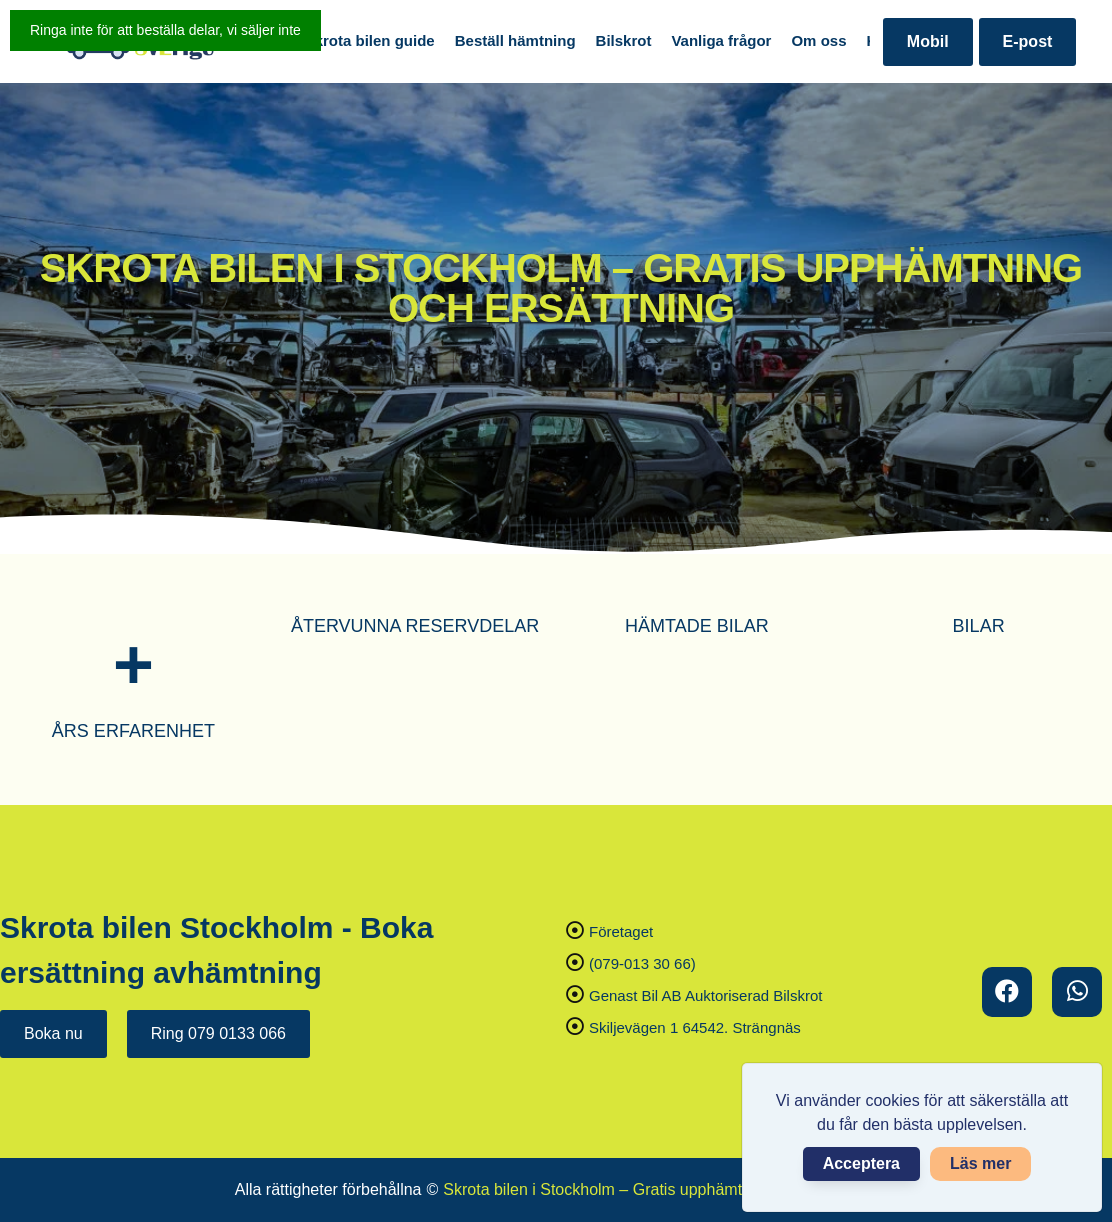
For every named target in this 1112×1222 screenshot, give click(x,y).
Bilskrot (624, 40)
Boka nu (53, 1033)
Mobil (928, 41)
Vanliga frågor (721, 40)
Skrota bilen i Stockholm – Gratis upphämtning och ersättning (660, 1189)
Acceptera (861, 1163)
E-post (1028, 41)
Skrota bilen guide (370, 40)
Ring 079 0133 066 (218, 1033)
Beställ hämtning (515, 40)
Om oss (818, 40)
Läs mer (980, 1163)
